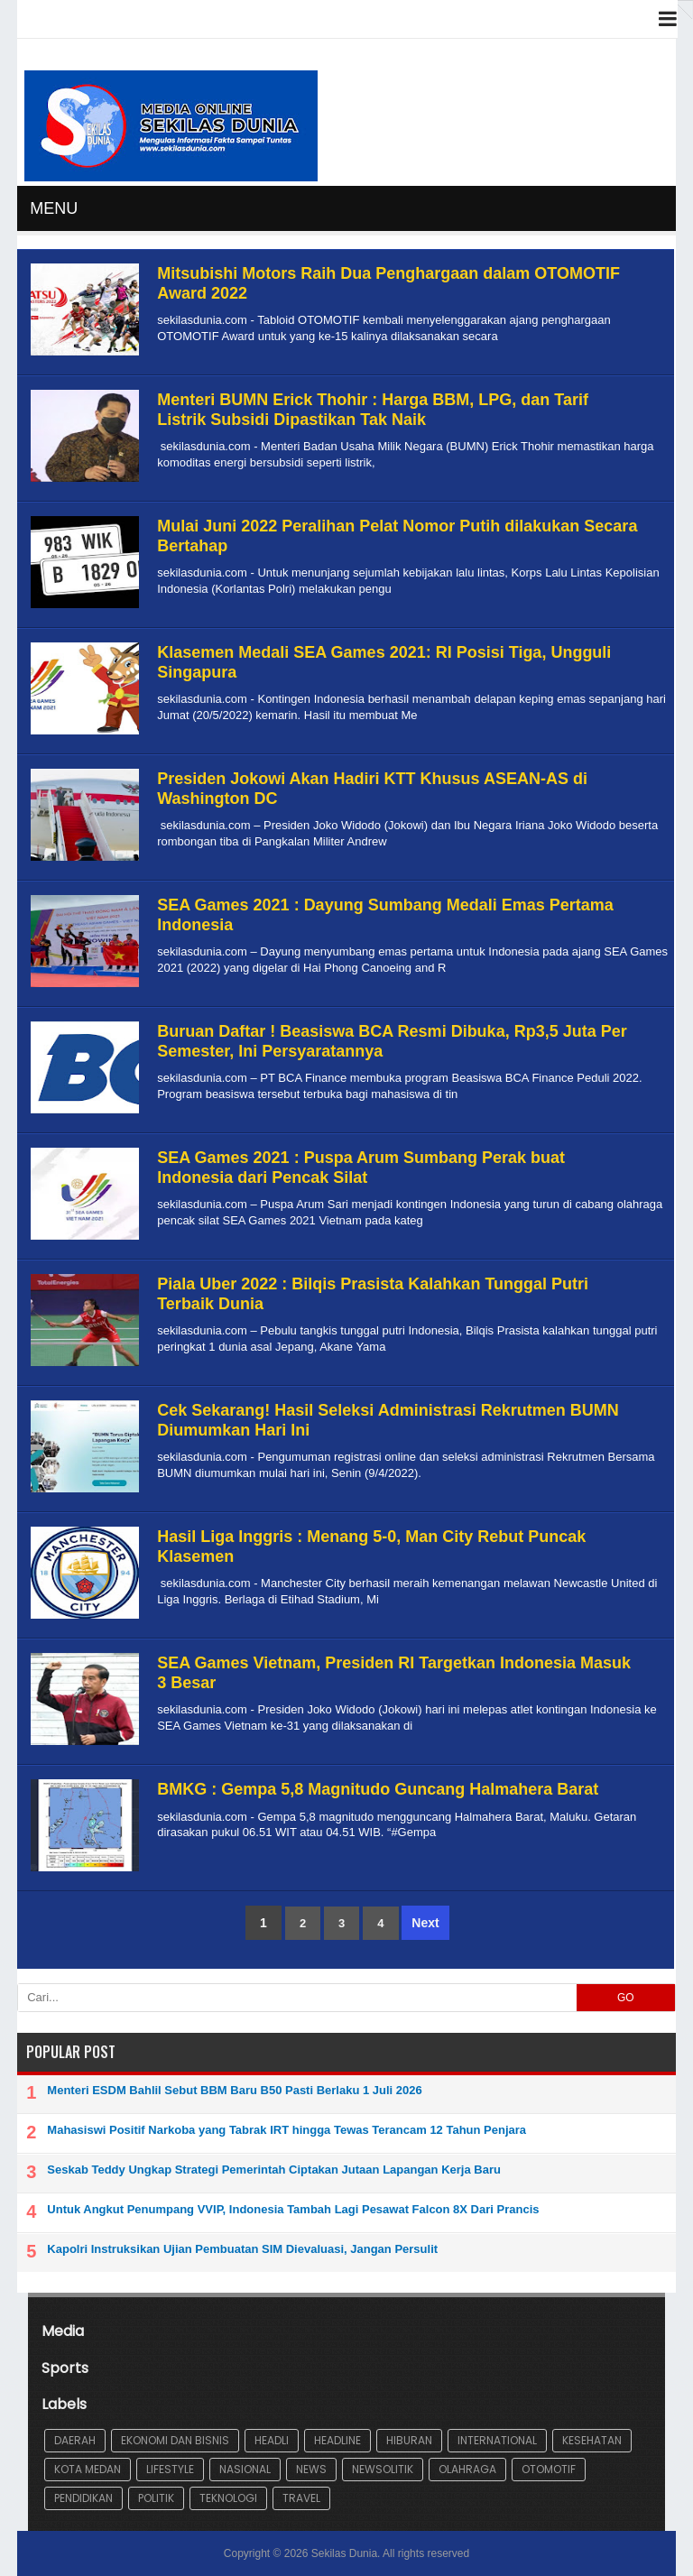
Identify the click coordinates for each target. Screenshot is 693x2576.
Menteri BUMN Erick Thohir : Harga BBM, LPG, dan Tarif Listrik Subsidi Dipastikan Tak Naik (372, 410)
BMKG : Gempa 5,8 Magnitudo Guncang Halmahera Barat (377, 1789)
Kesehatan (592, 2440)
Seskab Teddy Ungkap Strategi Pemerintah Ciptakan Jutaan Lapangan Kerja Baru (274, 2169)
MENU (54, 208)
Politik (156, 2498)
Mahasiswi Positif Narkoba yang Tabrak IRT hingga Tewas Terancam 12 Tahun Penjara (286, 2130)
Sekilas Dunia (344, 2553)
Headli (271, 2440)
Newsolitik (382, 2469)
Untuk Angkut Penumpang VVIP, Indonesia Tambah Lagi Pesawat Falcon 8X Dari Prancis (293, 2209)
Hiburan (409, 2440)
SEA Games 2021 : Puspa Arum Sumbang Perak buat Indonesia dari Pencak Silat (361, 1167)
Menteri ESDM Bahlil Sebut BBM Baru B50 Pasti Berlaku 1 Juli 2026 (234, 2090)
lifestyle (170, 2469)
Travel (301, 2498)
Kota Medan (87, 2469)
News (311, 2469)
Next (425, 1923)
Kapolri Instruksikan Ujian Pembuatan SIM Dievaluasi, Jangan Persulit (242, 2249)
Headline (337, 2440)
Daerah (75, 2440)
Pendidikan (83, 2498)
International (497, 2440)
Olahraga (467, 2469)
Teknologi (228, 2498)
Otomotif (549, 2469)
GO (625, 1997)
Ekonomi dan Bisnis (175, 2440)
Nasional (245, 2469)
